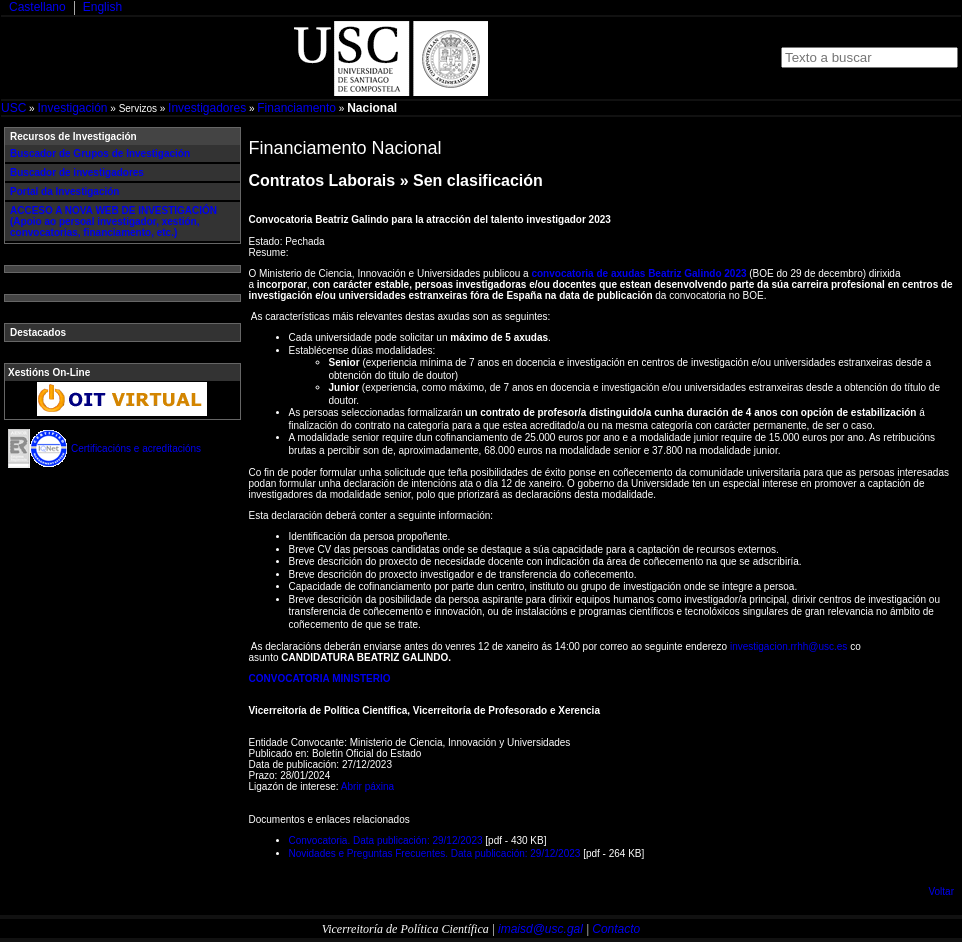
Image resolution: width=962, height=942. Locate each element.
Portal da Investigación (64, 191)
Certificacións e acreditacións (136, 448)
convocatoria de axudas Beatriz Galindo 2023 (638, 273)
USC (13, 108)
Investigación (72, 108)
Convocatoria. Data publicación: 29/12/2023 (386, 840)
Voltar (941, 891)
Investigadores (207, 108)
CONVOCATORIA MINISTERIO (320, 678)
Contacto (616, 929)
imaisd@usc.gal (540, 929)
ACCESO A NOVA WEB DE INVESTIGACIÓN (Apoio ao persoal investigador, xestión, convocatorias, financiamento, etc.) (113, 221)
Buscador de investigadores (77, 172)
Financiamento (296, 108)
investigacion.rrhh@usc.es (788, 646)
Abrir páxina (367, 786)
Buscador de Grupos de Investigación (100, 153)
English (102, 7)
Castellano (37, 7)
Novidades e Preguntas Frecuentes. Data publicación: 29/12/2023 (435, 853)
